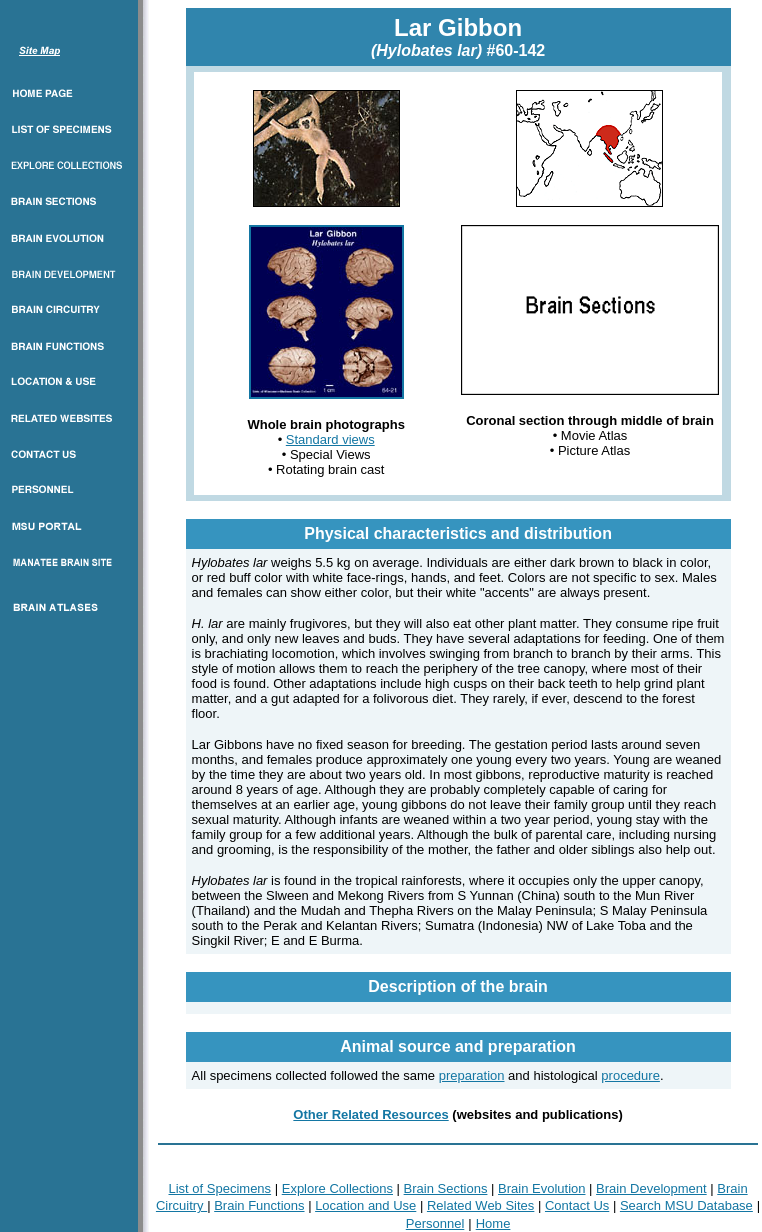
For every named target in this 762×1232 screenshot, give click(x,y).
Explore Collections (337, 1188)
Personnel (435, 1223)
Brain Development (651, 1188)
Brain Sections (446, 1188)
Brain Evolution (541, 1188)
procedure (630, 1075)
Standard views (330, 439)
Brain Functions (259, 1205)
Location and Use (365, 1205)
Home (493, 1223)
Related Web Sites (480, 1205)
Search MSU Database (686, 1205)
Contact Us (577, 1205)
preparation (472, 1075)
